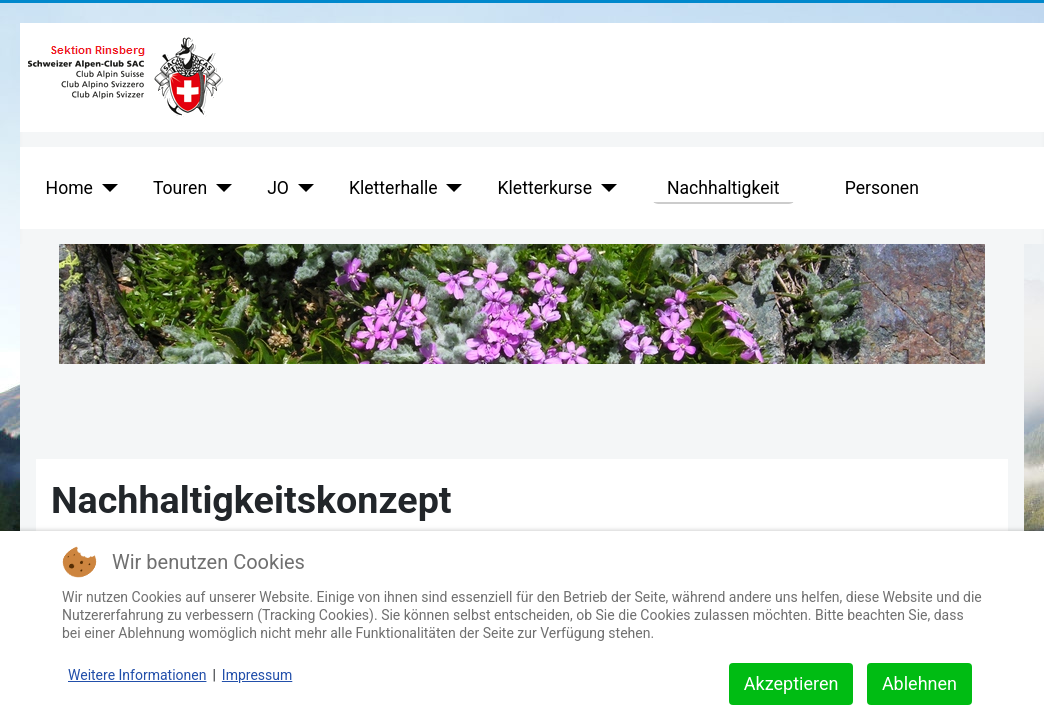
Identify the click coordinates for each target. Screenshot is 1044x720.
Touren (180, 188)
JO (278, 188)
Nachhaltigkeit (723, 188)
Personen (882, 188)
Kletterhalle (393, 188)
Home (69, 188)
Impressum (257, 675)
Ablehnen (919, 683)
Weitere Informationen (137, 675)
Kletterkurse (545, 188)
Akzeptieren (791, 683)
